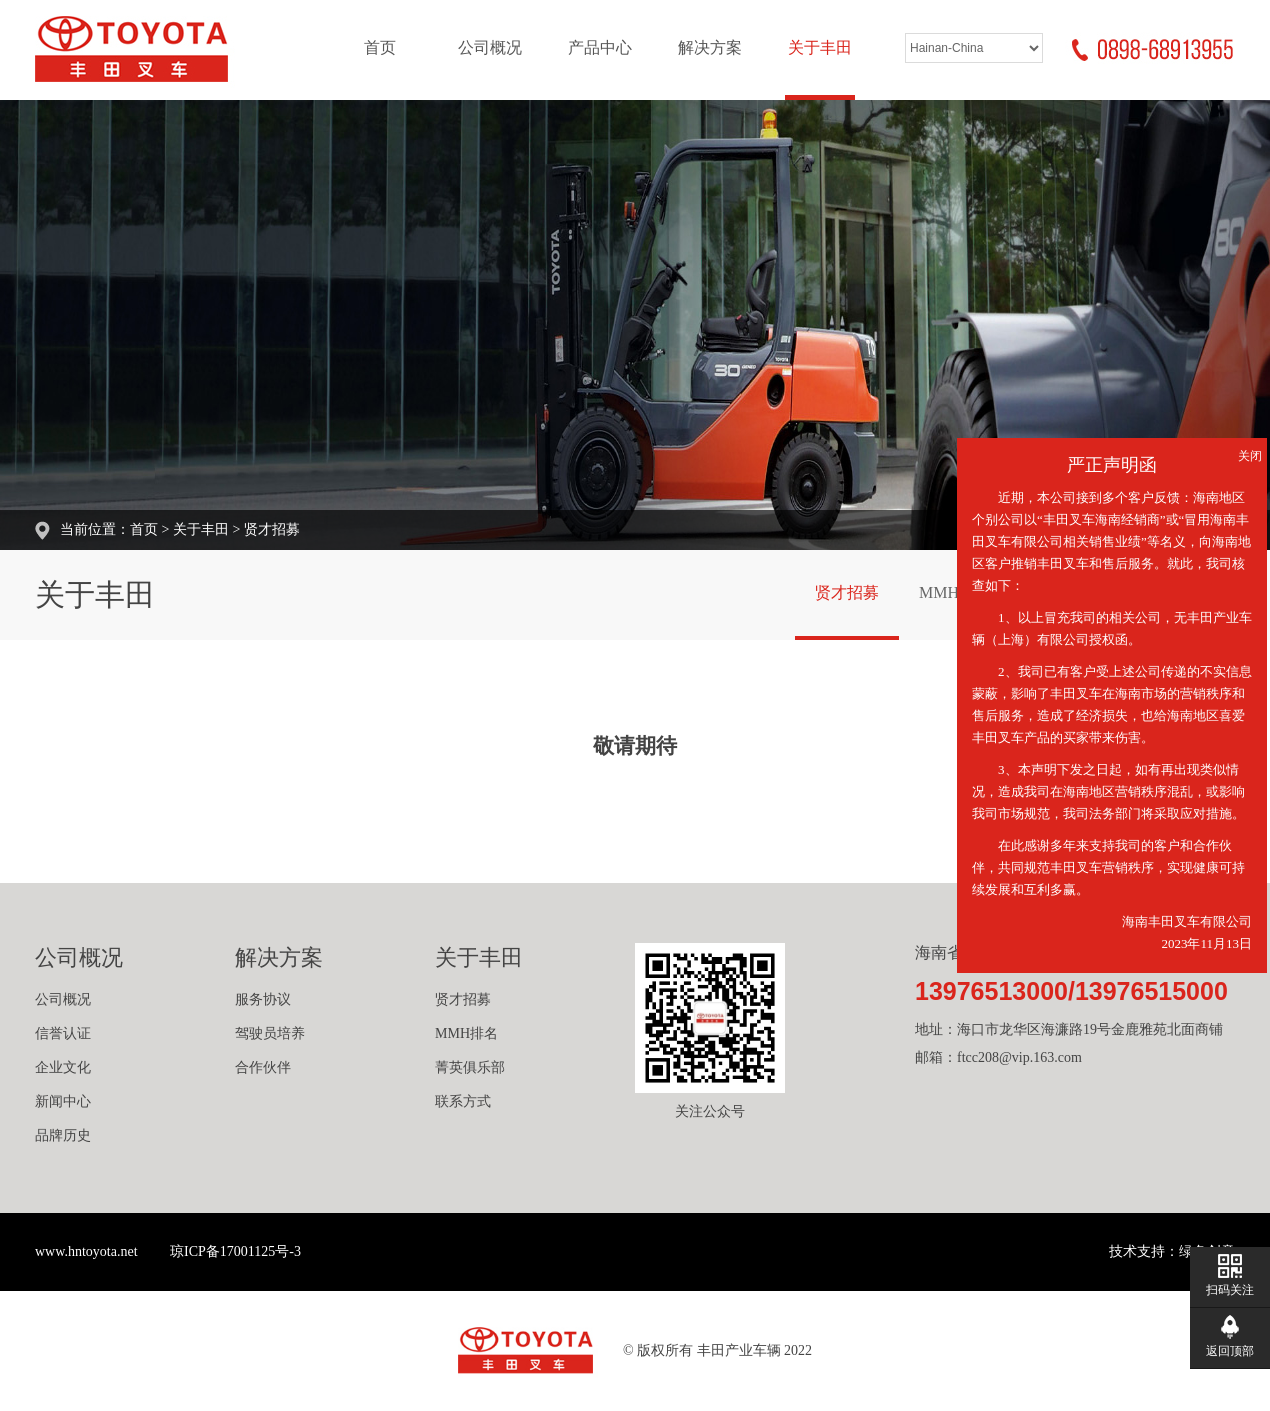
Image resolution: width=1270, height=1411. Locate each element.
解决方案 (710, 47)
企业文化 (63, 1067)
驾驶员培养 (270, 1033)
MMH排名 (955, 592)
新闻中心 (63, 1101)
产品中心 (600, 47)
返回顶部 (1230, 1351)
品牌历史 (63, 1135)
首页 (380, 47)
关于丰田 (820, 47)
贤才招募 (272, 529)
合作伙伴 (263, 1067)
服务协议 (263, 999)
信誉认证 (63, 1033)
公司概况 (490, 47)
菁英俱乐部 (470, 1067)
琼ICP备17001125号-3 (235, 1251)
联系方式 (463, 1101)
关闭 (1250, 456)
